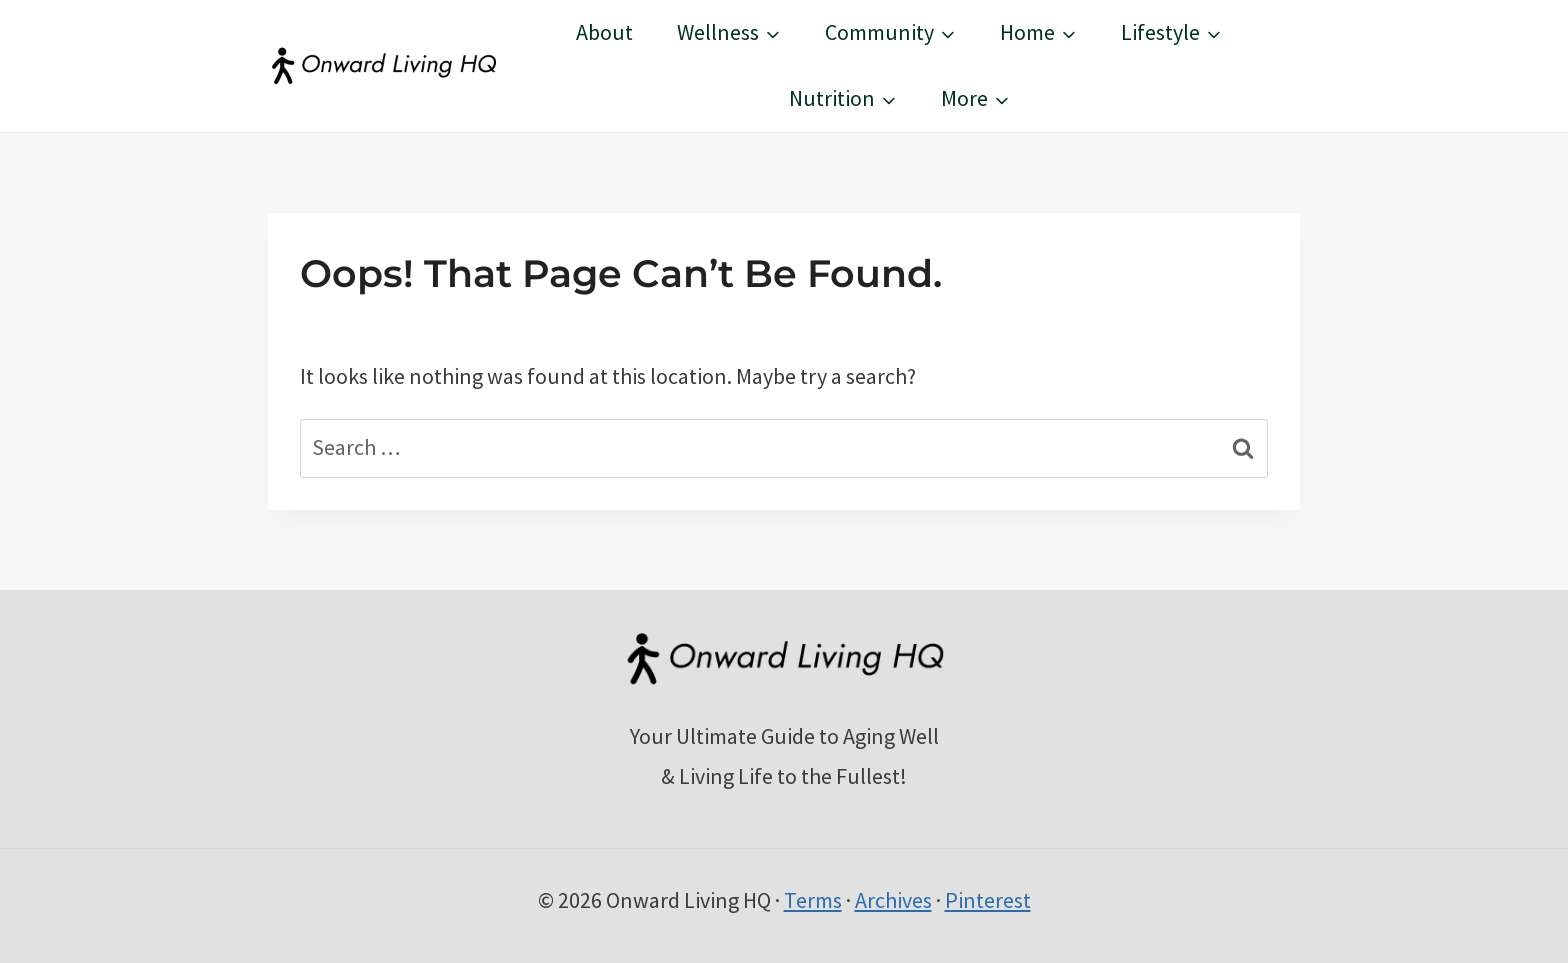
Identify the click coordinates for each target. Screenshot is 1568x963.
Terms (813, 900)
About (604, 32)
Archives (893, 900)
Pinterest (988, 900)
